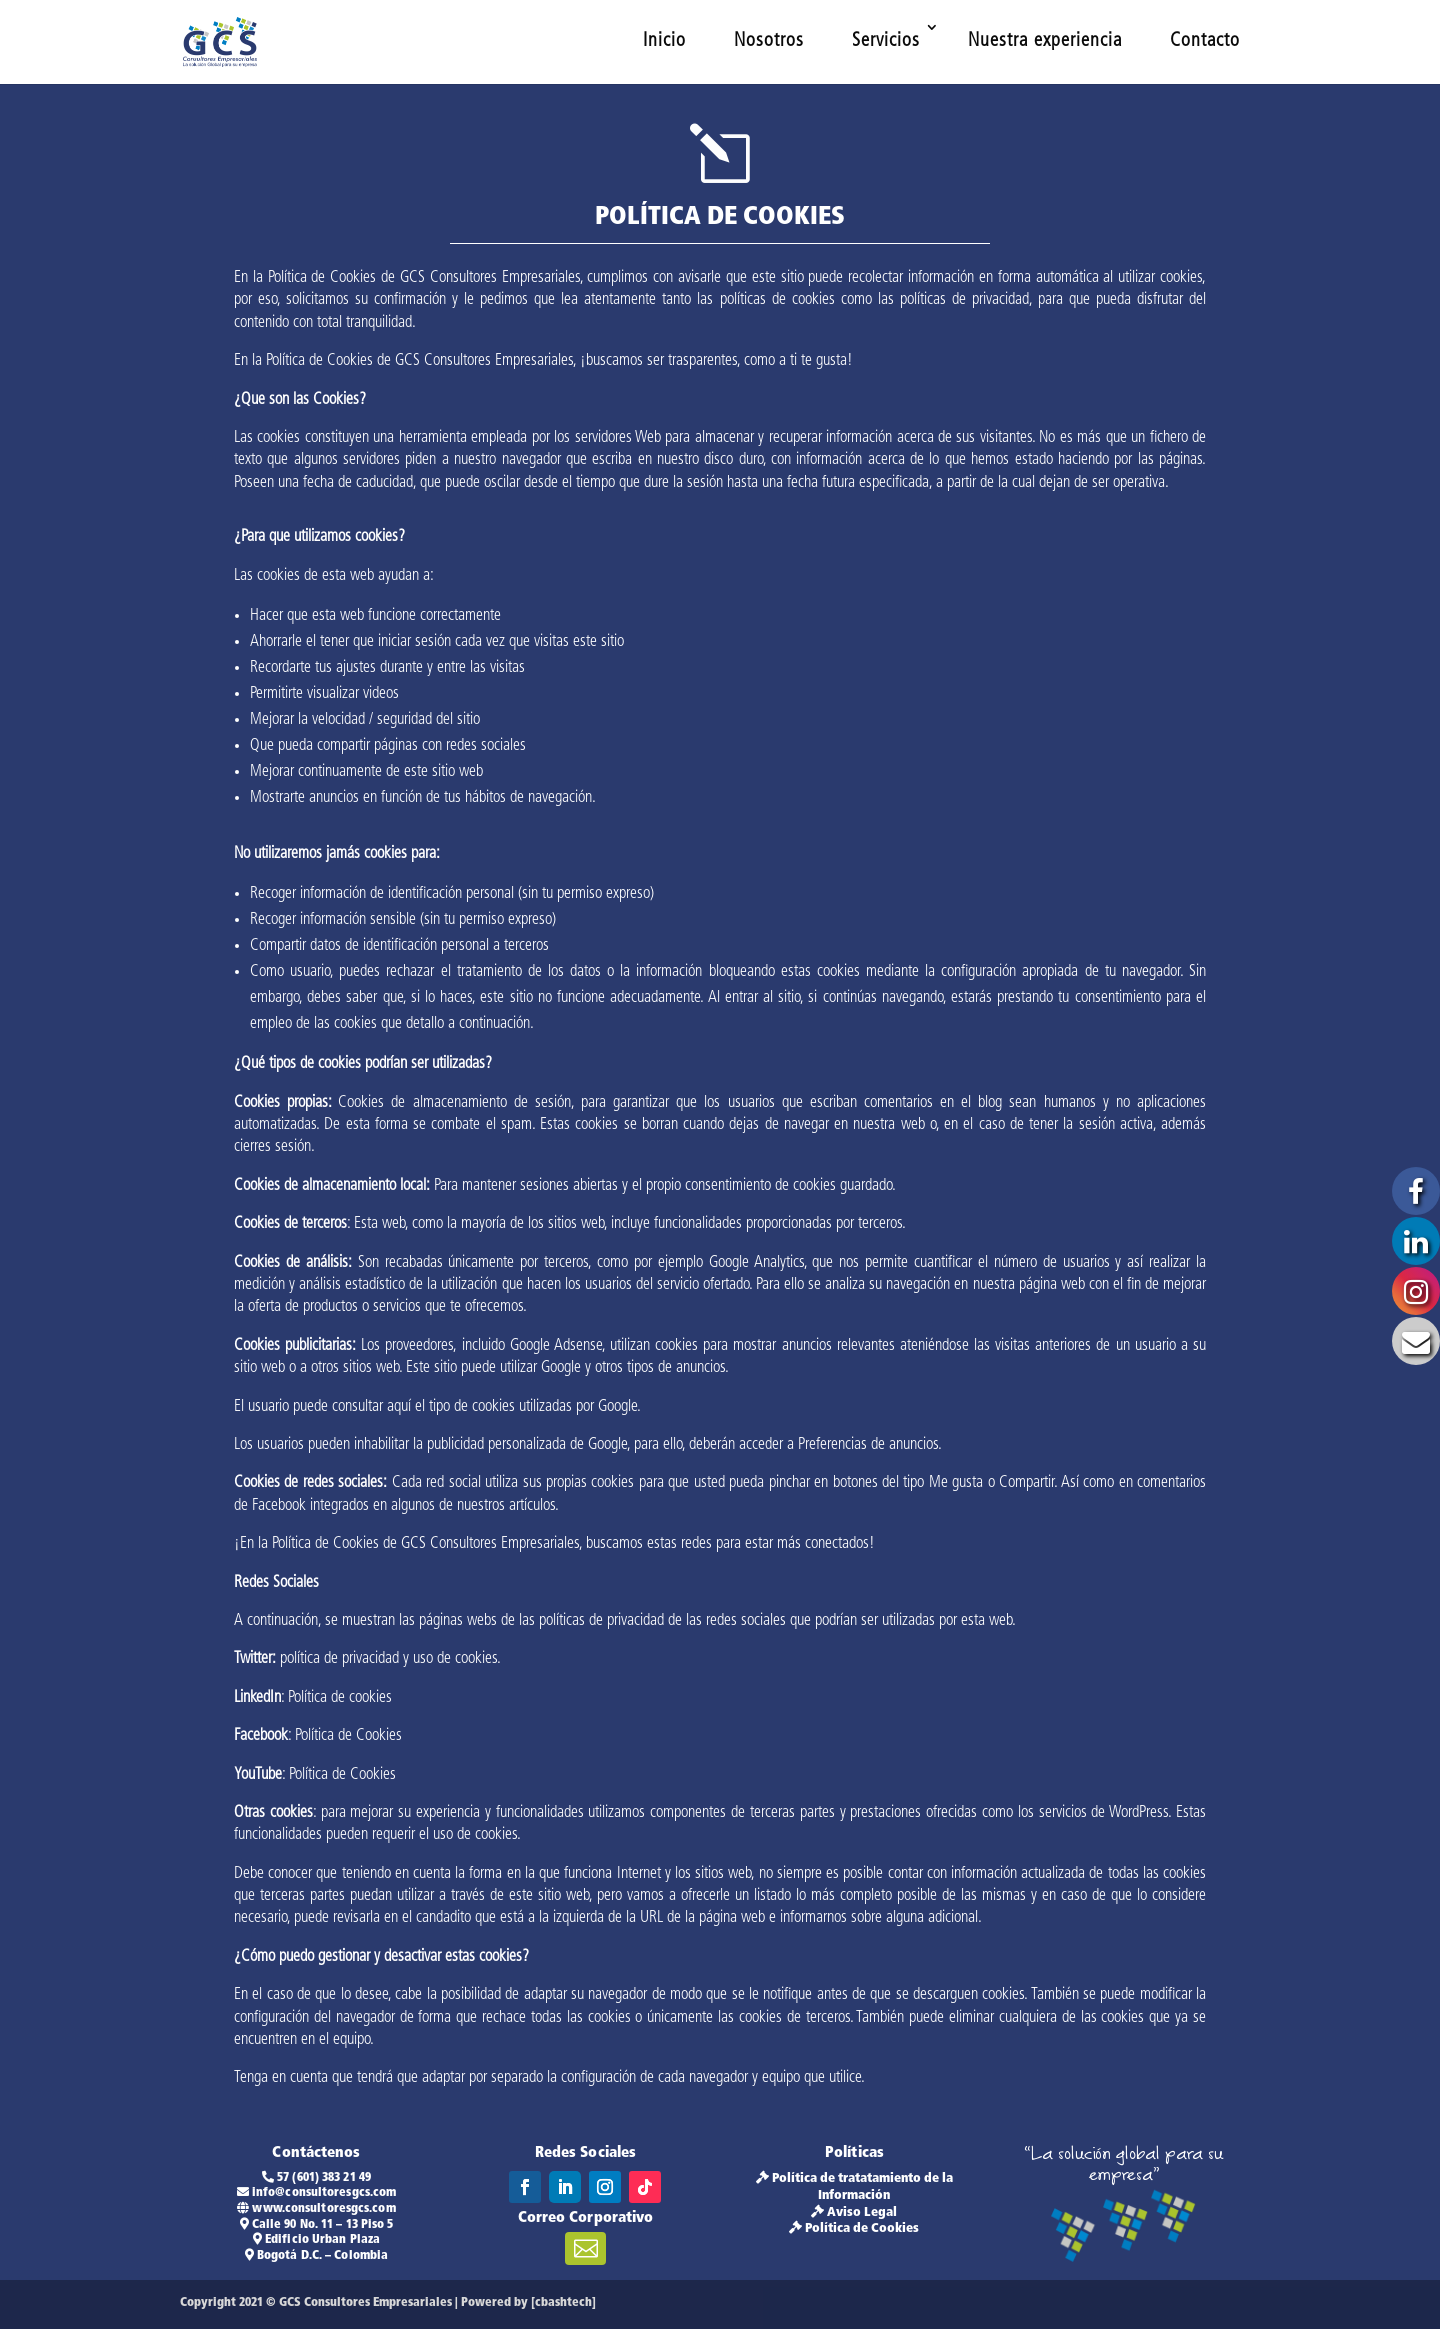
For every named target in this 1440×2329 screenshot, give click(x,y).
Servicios (886, 41)
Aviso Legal (862, 2212)
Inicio (664, 41)
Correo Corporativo (586, 2218)
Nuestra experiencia (1045, 41)
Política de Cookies (862, 2228)
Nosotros (769, 41)
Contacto (1205, 41)
